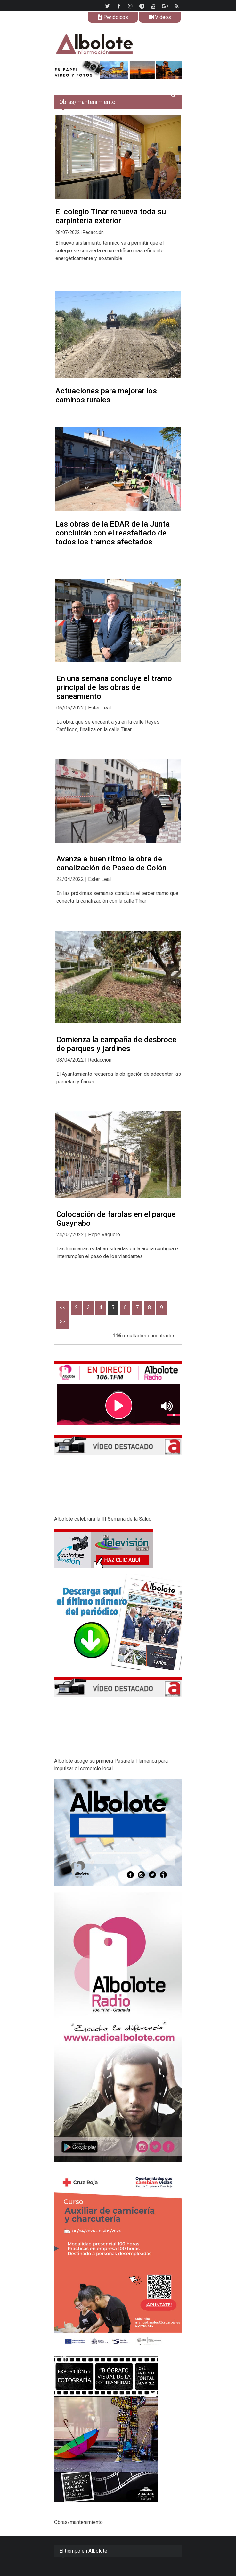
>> (62, 1322)
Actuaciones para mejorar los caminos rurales (106, 395)
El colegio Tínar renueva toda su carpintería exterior (110, 216)
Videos (160, 17)
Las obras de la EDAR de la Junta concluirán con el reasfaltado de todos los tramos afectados (112, 532)
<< (63, 1307)
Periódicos (113, 17)
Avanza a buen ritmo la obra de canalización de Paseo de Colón (111, 863)
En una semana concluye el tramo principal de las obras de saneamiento (114, 687)
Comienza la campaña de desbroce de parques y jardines (116, 1044)
